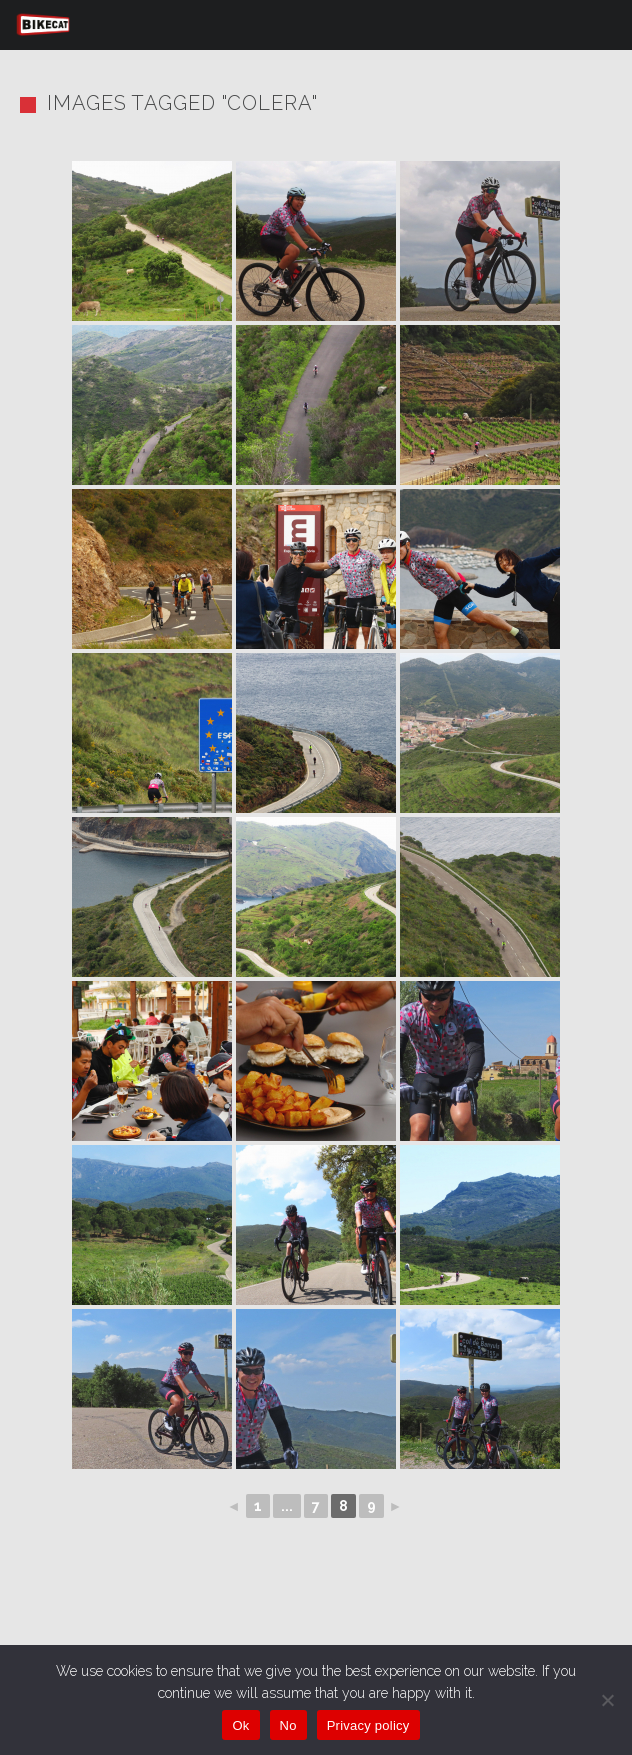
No (288, 1725)
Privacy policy (368, 1725)
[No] (607, 1700)
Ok (240, 1725)
